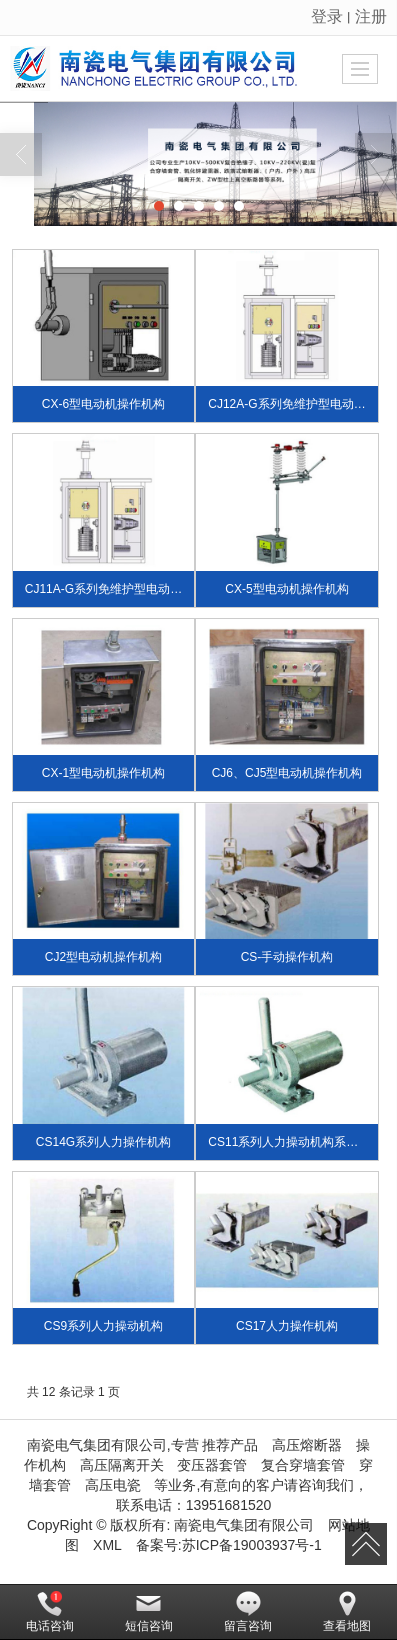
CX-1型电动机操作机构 (103, 773)
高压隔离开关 (122, 1465)
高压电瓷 (113, 1485)
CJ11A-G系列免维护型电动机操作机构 (127, 589)
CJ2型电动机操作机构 (103, 957)
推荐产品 (230, 1445)
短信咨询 (149, 1612)
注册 (371, 16)
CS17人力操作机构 (287, 1326)
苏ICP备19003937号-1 (252, 1545)
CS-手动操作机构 (287, 957)
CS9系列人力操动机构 (103, 1326)
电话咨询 (50, 1612)
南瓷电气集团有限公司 (244, 1525)
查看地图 (347, 1612)
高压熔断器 (307, 1445)
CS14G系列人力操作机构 (103, 1142)
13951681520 (229, 1505)
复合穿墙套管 (303, 1465)
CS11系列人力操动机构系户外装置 (301, 1142)
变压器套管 (212, 1465)
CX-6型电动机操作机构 (103, 404)
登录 (327, 16)
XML (107, 1545)
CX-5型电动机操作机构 (286, 589)
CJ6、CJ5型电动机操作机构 (287, 773)
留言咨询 (248, 1612)
